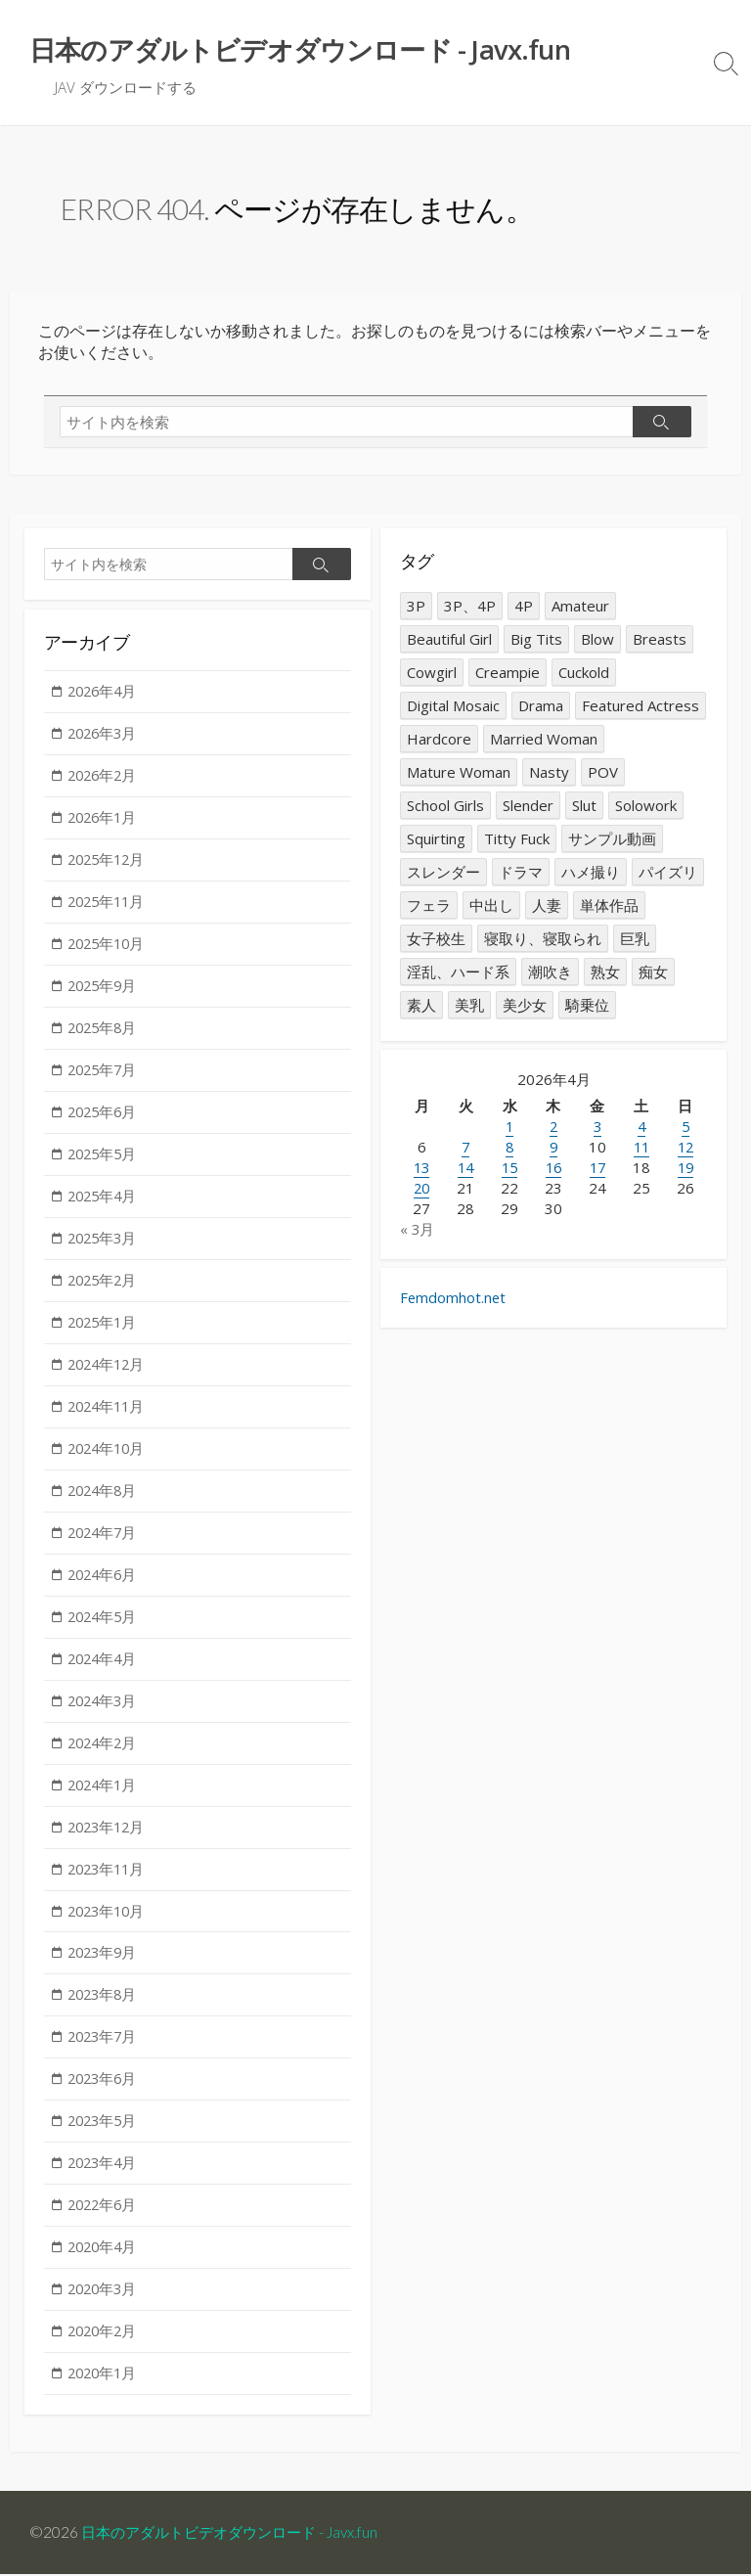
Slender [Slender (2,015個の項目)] (528, 806)
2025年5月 (105, 1161)
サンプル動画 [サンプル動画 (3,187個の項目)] (612, 839)
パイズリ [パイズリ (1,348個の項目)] (668, 872)
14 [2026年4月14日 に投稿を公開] (465, 1169)
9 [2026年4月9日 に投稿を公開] (553, 1148)
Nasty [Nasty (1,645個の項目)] (549, 773)
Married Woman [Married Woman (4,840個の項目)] (543, 739)
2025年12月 (109, 863)
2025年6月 (105, 1119)
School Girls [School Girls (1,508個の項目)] (445, 806)
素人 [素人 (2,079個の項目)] (421, 1006)
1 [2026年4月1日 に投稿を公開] (510, 1128)
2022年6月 (105, 2227)
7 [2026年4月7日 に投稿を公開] (466, 1148)
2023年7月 (105, 2056)
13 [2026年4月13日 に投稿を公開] (421, 1169)
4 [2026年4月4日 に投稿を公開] (641, 1128)
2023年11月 (109, 1886)
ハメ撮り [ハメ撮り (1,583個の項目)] (590, 872)
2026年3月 (105, 736)
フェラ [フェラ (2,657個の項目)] (429, 906)
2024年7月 (105, 1545)
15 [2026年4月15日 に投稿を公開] (509, 1169)
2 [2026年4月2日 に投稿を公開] (553, 1128)
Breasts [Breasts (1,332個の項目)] (659, 640)
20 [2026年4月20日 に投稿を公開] (421, 1189)
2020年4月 (105, 2270)
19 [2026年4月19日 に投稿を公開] (685, 1169)
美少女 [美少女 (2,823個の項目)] (525, 1006)
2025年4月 (105, 1204)
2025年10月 (109, 948)
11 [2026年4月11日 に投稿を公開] (641, 1148)
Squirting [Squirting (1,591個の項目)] (436, 839)
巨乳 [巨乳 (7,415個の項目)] (634, 939)
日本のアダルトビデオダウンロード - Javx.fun (238, 2534)
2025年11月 (109, 906)
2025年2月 (105, 1289)
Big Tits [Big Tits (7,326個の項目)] (536, 640)
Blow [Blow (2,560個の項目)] (597, 640)
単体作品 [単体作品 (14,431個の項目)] (609, 906)
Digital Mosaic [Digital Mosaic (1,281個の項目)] (453, 706)
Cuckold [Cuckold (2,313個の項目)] (583, 673)
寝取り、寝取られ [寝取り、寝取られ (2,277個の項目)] (542, 939)
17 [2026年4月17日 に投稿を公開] (597, 1169)
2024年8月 (105, 1503)
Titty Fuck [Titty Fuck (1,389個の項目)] (517, 839)
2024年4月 (105, 1673)
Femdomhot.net (454, 1301)
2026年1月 (105, 821)
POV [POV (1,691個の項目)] (603, 773)
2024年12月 (109, 1374)
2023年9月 (105, 1971)
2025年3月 (105, 1246)
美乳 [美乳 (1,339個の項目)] (469, 1006)
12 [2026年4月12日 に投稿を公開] (685, 1148)
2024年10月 (109, 1459)
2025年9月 (105, 991)
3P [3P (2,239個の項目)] (416, 606)
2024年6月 (105, 1588)
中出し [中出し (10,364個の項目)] (491, 906)
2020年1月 (105, 2398)
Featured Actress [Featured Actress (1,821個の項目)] (640, 706)
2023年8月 (105, 2013)
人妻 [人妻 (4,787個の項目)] (546, 906)
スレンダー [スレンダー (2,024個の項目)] (443, 872)
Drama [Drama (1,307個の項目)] (540, 706)
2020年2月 (105, 2355)
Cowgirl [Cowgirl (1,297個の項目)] (432, 673)
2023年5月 (105, 2141)
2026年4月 (105, 692)
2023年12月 (109, 1843)
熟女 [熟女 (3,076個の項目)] (605, 972)
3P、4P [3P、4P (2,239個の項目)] (470, 606)
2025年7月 (105, 1076)
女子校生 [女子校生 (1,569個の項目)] (436, 939)
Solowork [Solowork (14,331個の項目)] (646, 806)
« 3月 (417, 1231)
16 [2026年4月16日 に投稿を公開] (553, 1169)
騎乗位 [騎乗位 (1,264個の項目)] (587, 1006)
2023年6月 (105, 2099)
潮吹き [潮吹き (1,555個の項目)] (550, 972)
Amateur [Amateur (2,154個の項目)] (580, 606)
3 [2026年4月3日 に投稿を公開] (597, 1128)
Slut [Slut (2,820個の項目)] (584, 806)
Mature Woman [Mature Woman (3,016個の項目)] (458, 773)
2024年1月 (105, 1801)
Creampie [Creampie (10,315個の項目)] (507, 673)
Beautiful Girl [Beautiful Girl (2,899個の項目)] (449, 640)
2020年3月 (105, 2312)
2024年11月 (109, 1417)
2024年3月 (105, 1716)
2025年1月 (105, 1331)
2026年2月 (105, 778)
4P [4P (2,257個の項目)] (523, 606)
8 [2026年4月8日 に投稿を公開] (510, 1148)
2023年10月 (109, 1928)
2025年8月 (105, 1034)
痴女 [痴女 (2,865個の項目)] (653, 972)
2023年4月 (105, 2184)
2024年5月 (105, 1630)
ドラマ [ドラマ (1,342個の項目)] (521, 872)
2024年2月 (105, 1758)
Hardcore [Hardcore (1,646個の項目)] (439, 739)
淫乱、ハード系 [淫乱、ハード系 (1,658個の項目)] (458, 972)
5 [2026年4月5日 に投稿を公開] (685, 1128)
